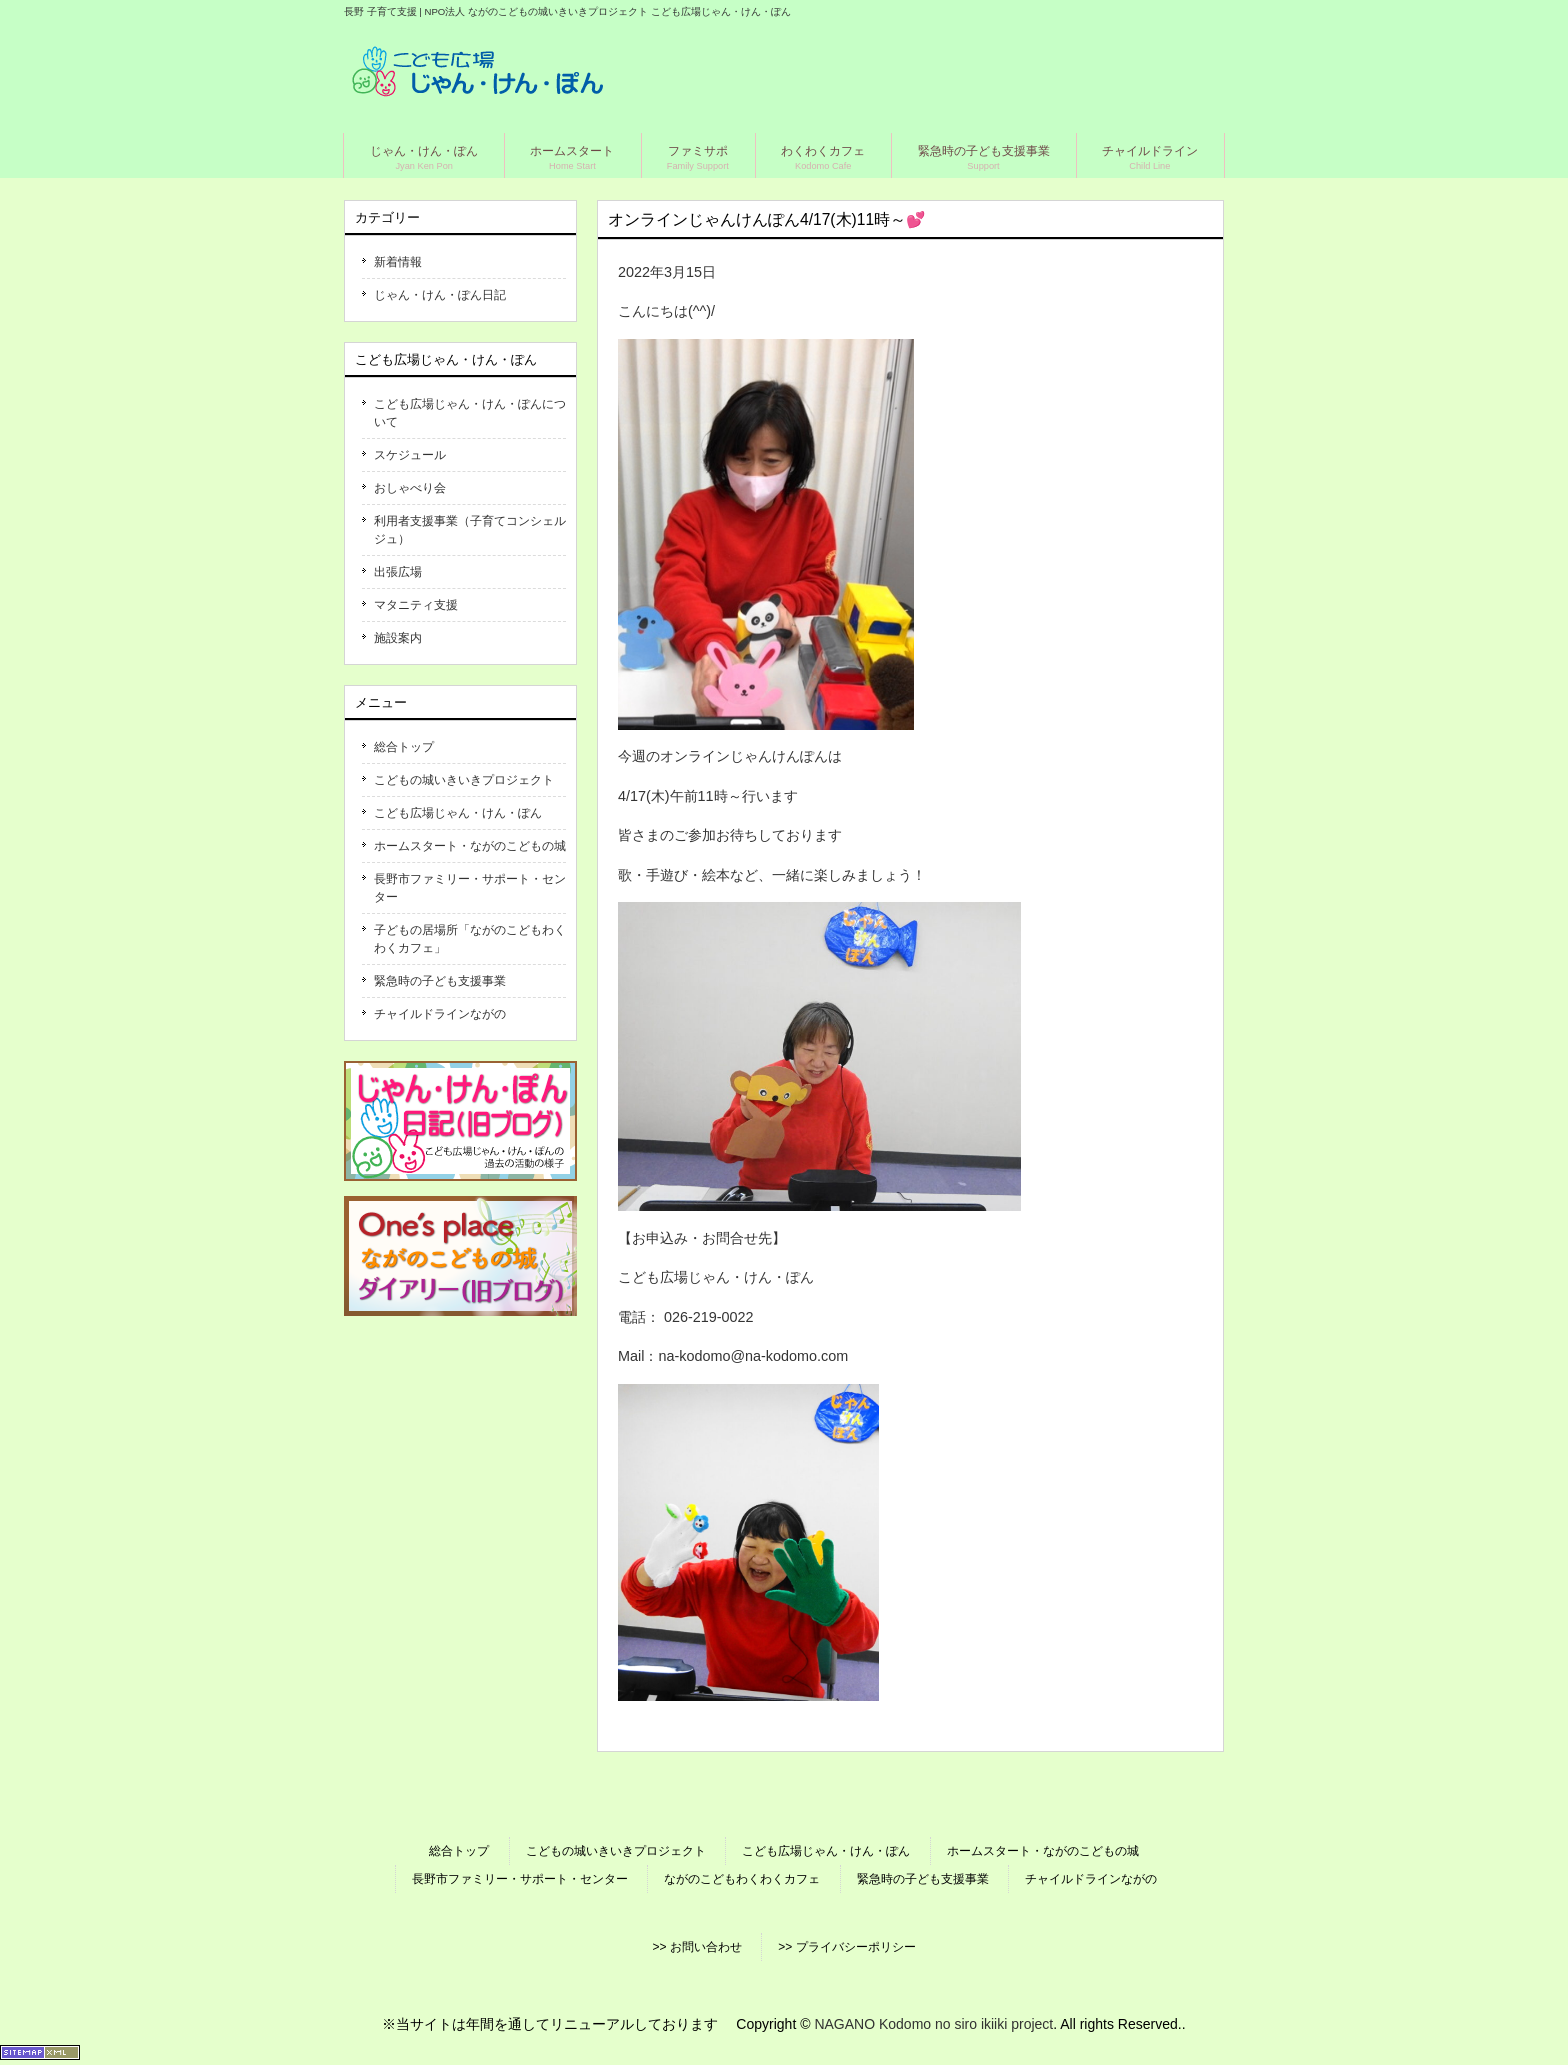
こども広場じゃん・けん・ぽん (458, 813)
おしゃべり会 (410, 488)
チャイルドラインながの (440, 1014)
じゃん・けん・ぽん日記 (440, 295)
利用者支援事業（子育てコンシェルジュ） (470, 530)
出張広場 (398, 572)
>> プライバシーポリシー (846, 1947)
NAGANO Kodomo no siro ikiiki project (933, 2024)
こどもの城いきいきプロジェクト (464, 780)
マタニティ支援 (416, 605)
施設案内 (398, 638)
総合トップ (404, 747)
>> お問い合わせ (696, 1947)
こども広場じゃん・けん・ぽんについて (470, 413)
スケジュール (410, 455)
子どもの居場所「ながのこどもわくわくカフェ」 (470, 939)
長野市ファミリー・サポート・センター (470, 888)
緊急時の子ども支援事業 (440, 981)
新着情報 (398, 262)
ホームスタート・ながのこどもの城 (470, 846)
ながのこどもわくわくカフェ (742, 1879)
